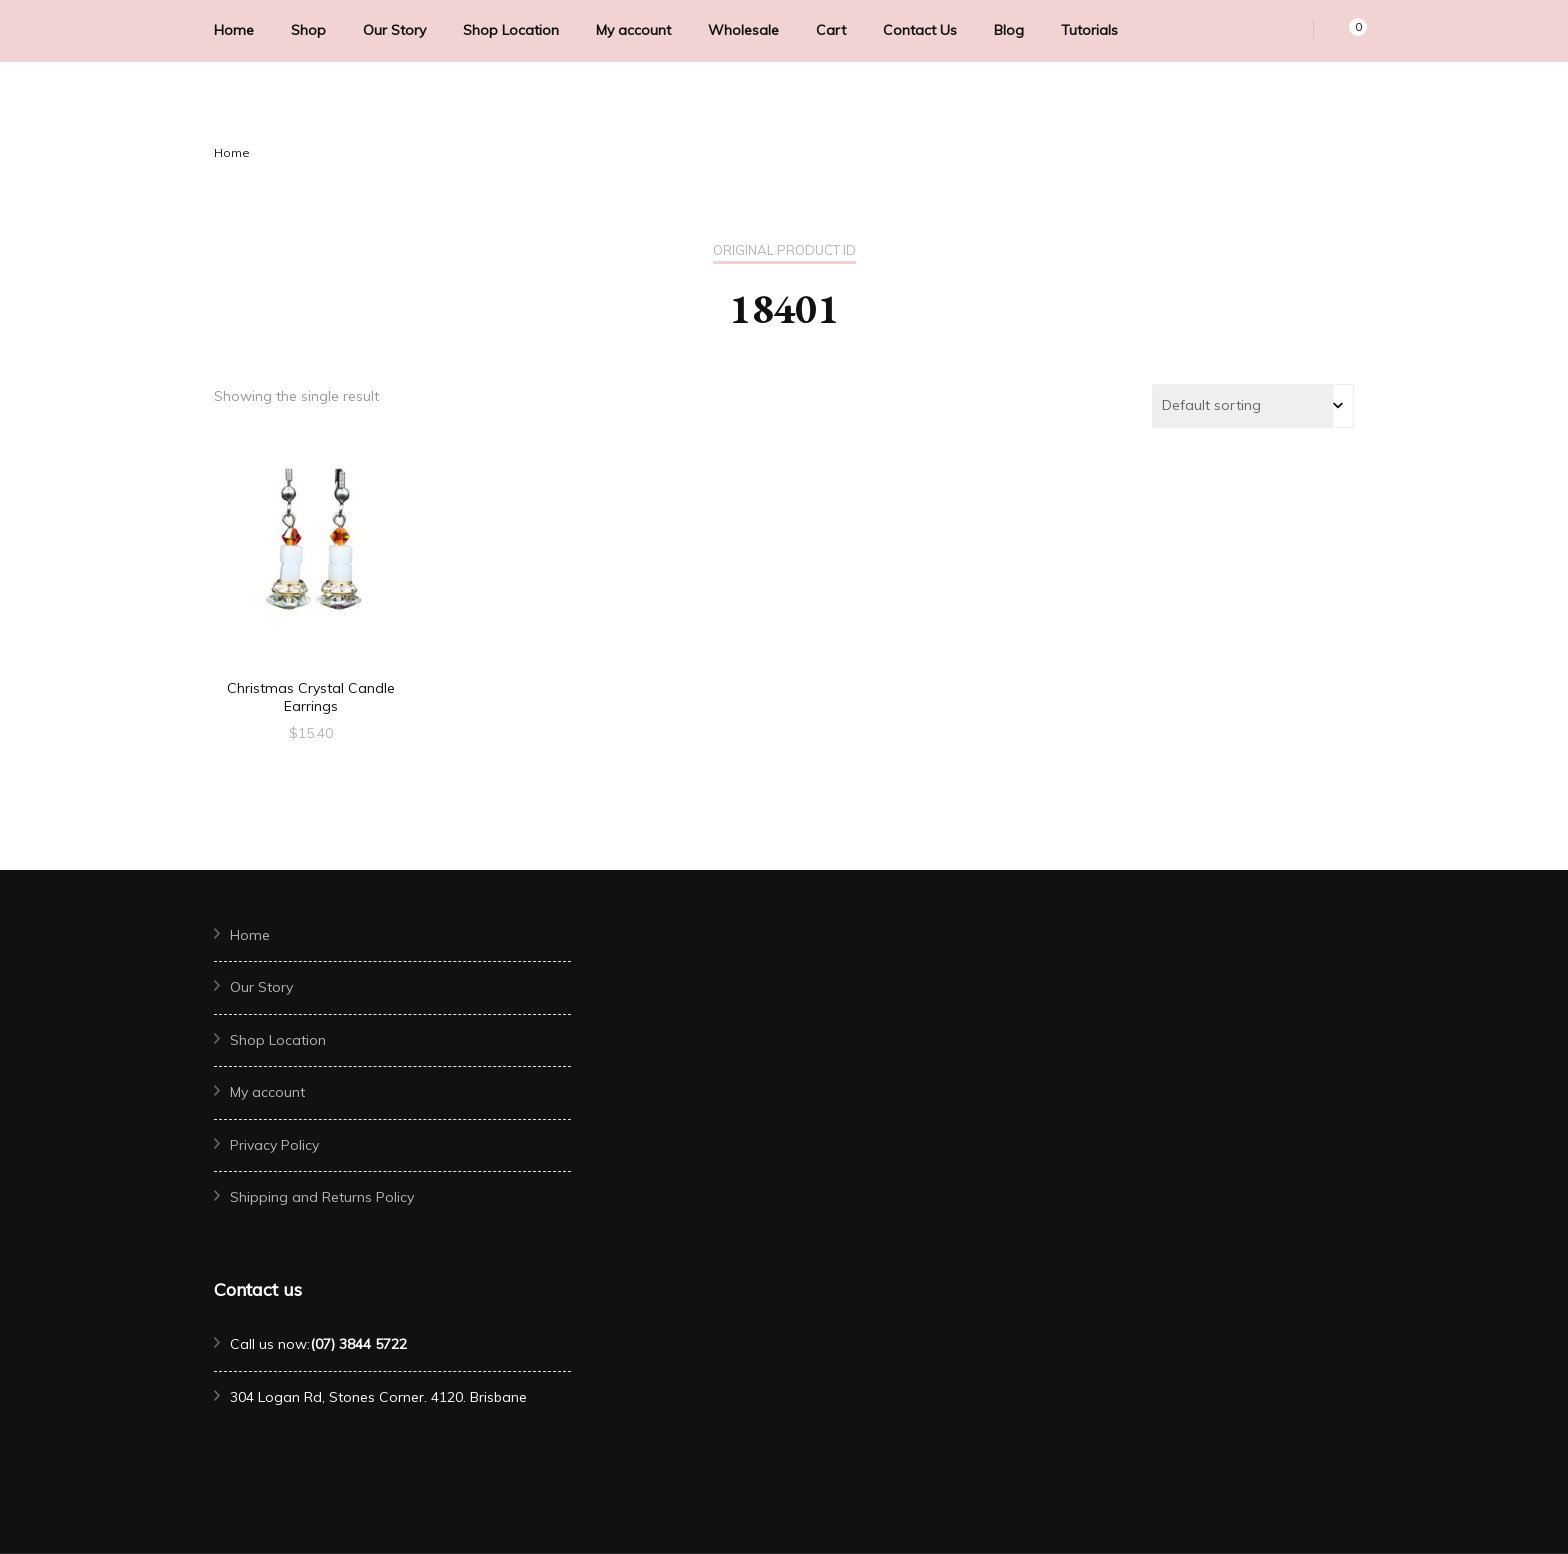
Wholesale (743, 30)
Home (234, 30)
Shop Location (511, 30)
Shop (308, 30)
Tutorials (1089, 30)
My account (633, 30)
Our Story (394, 30)
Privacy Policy (274, 1145)
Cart (831, 30)
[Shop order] (1253, 406)
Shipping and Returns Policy (322, 1197)
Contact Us (920, 30)
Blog (1009, 30)
